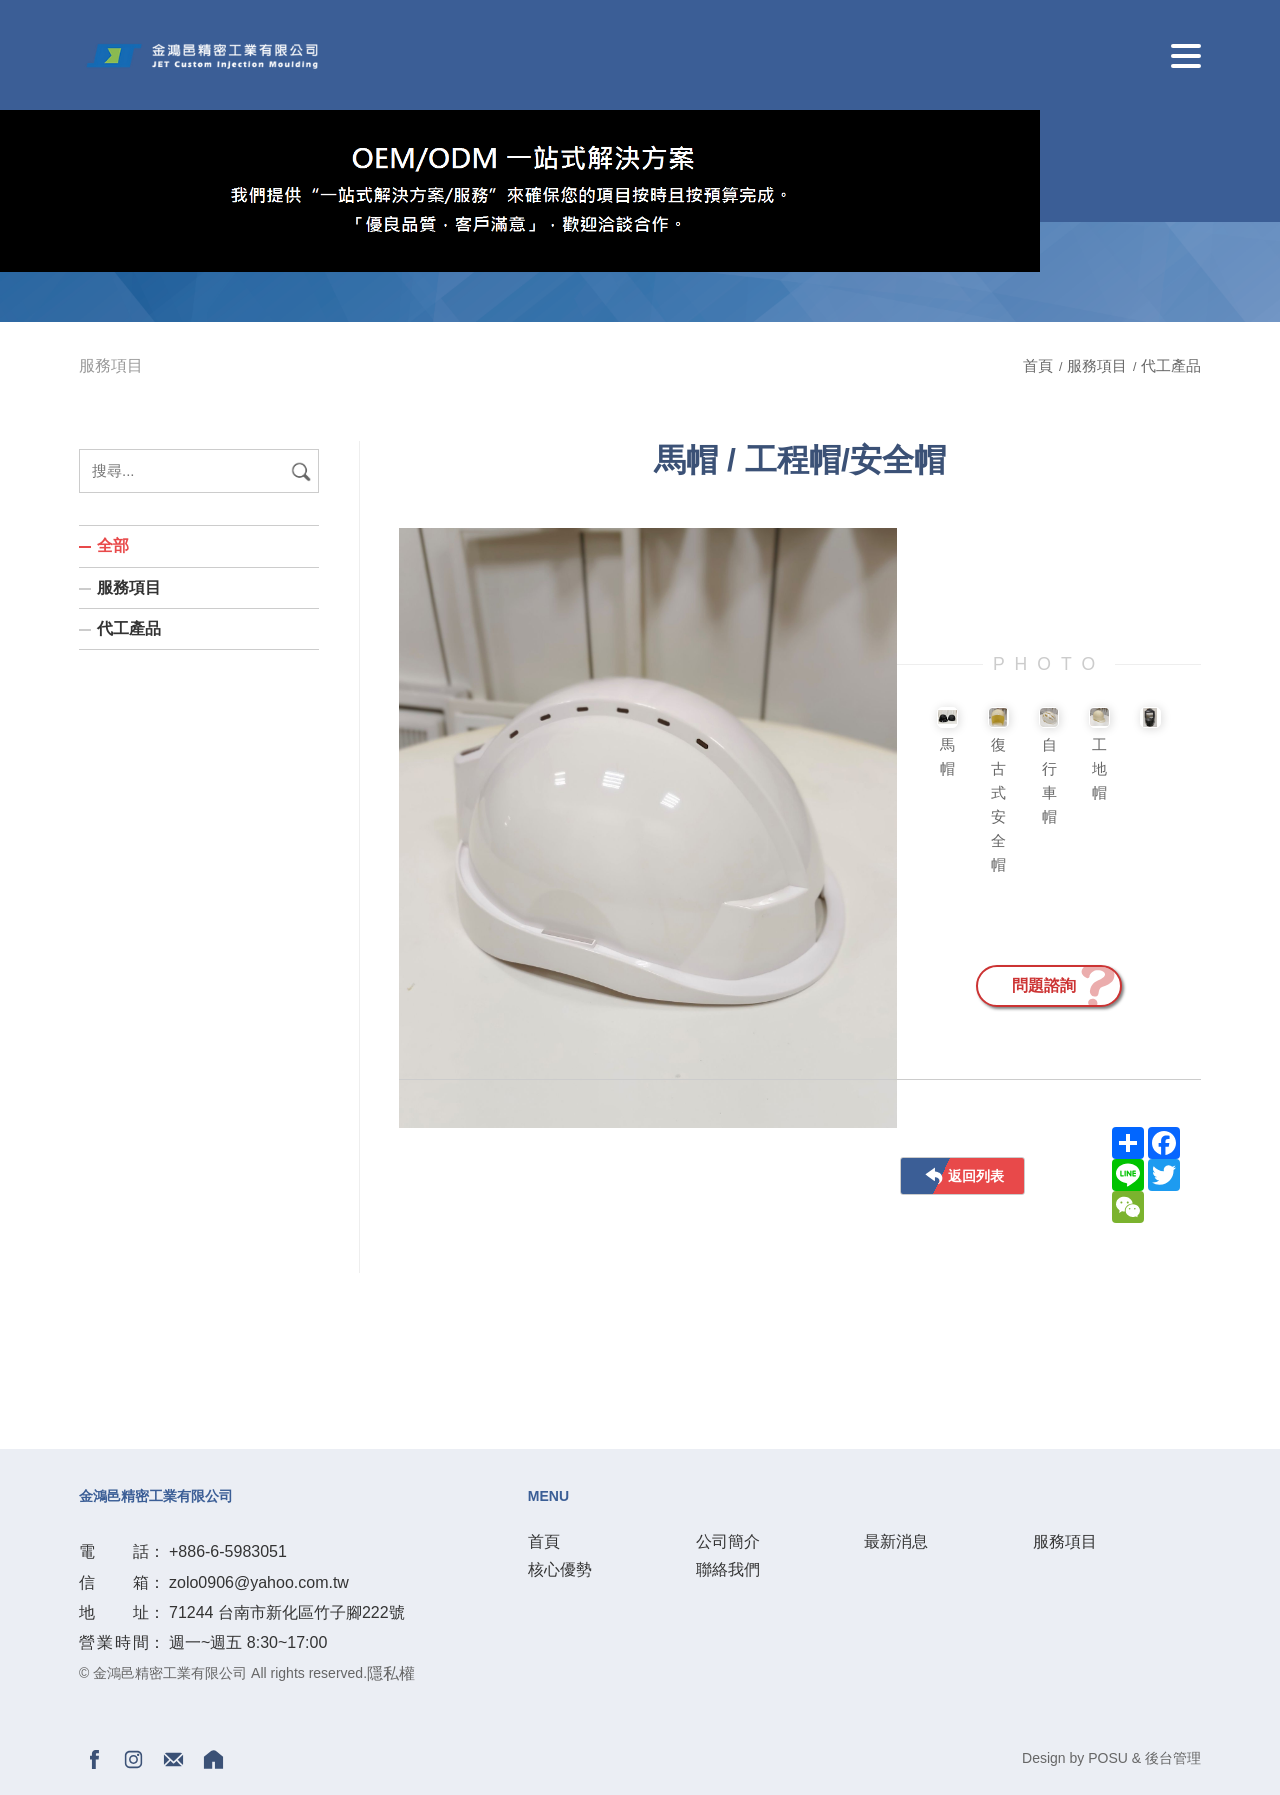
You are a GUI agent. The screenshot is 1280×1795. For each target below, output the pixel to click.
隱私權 (391, 1673)
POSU (1108, 1758)
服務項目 (1097, 365)
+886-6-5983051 (228, 1551)
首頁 (1040, 365)
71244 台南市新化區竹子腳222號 (287, 1612)
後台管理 (1173, 1758)
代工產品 (1171, 365)
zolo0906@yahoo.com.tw (259, 1582)
